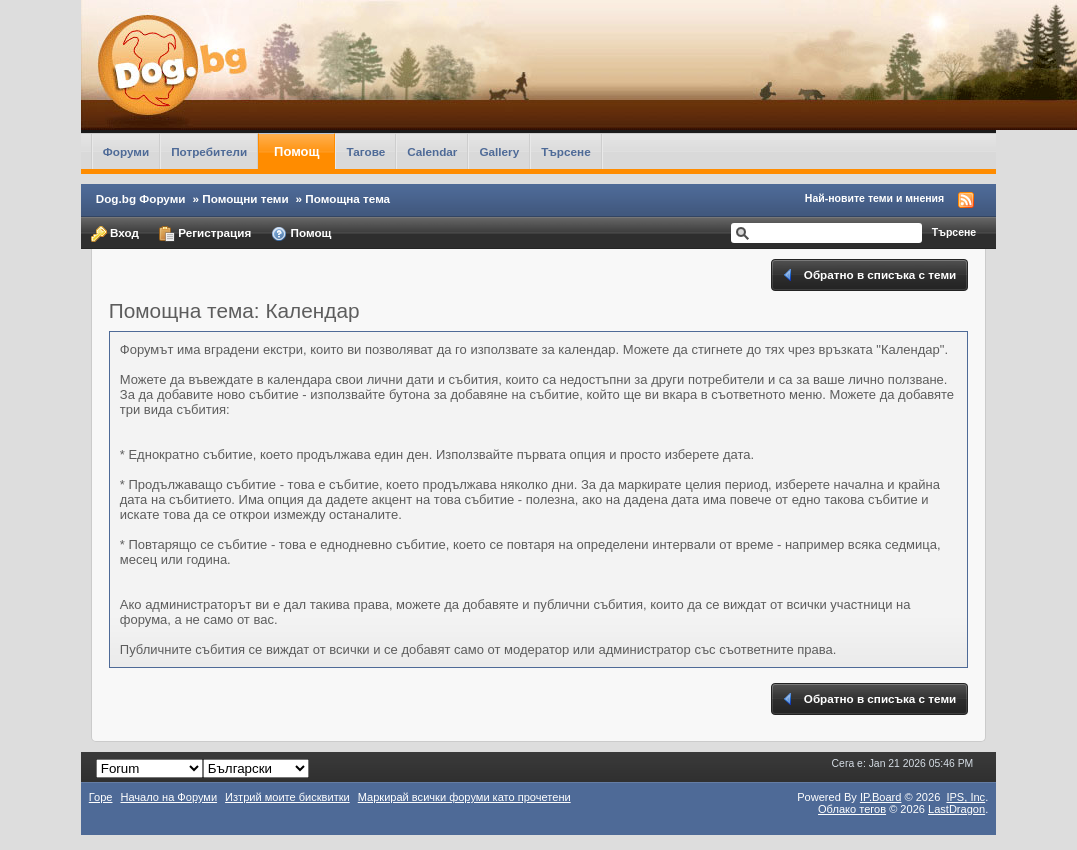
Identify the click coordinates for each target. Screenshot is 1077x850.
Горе (101, 797)
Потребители (209, 151)
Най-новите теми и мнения (874, 198)
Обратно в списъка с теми (868, 275)
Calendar (432, 151)
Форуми (126, 151)
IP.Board (881, 797)
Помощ (296, 151)
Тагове (365, 151)
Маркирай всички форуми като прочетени (464, 797)
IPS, (965, 797)
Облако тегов (852, 809)
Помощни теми (245, 198)
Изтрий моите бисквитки (287, 797)
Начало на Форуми (168, 797)
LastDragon (956, 809)
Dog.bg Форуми (141, 198)
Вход (115, 234)
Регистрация (205, 234)
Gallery (499, 151)
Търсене (566, 151)
